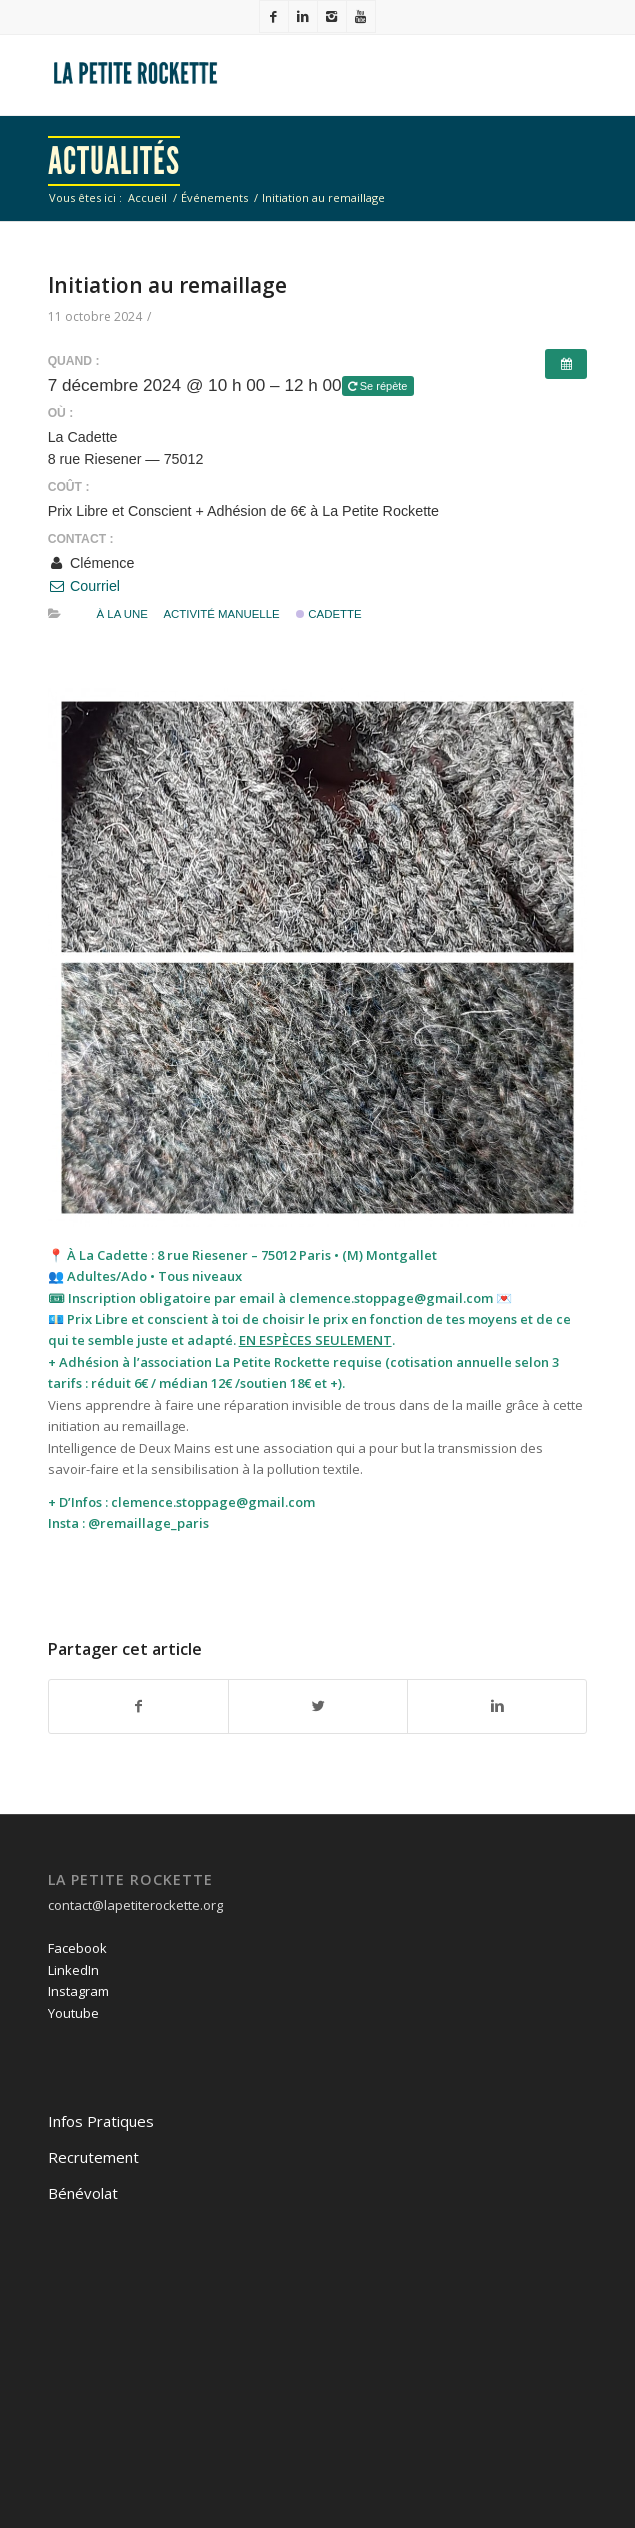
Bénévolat (83, 2193)
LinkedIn (73, 1970)
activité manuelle (221, 614)
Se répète (379, 386)
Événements (214, 197)
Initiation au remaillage (167, 285)
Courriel (84, 586)
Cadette (329, 614)
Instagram (78, 1991)
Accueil (147, 197)
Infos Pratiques (101, 2121)
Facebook (77, 1948)
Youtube (73, 2013)
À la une (122, 614)
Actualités (114, 161)
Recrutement (93, 2157)
